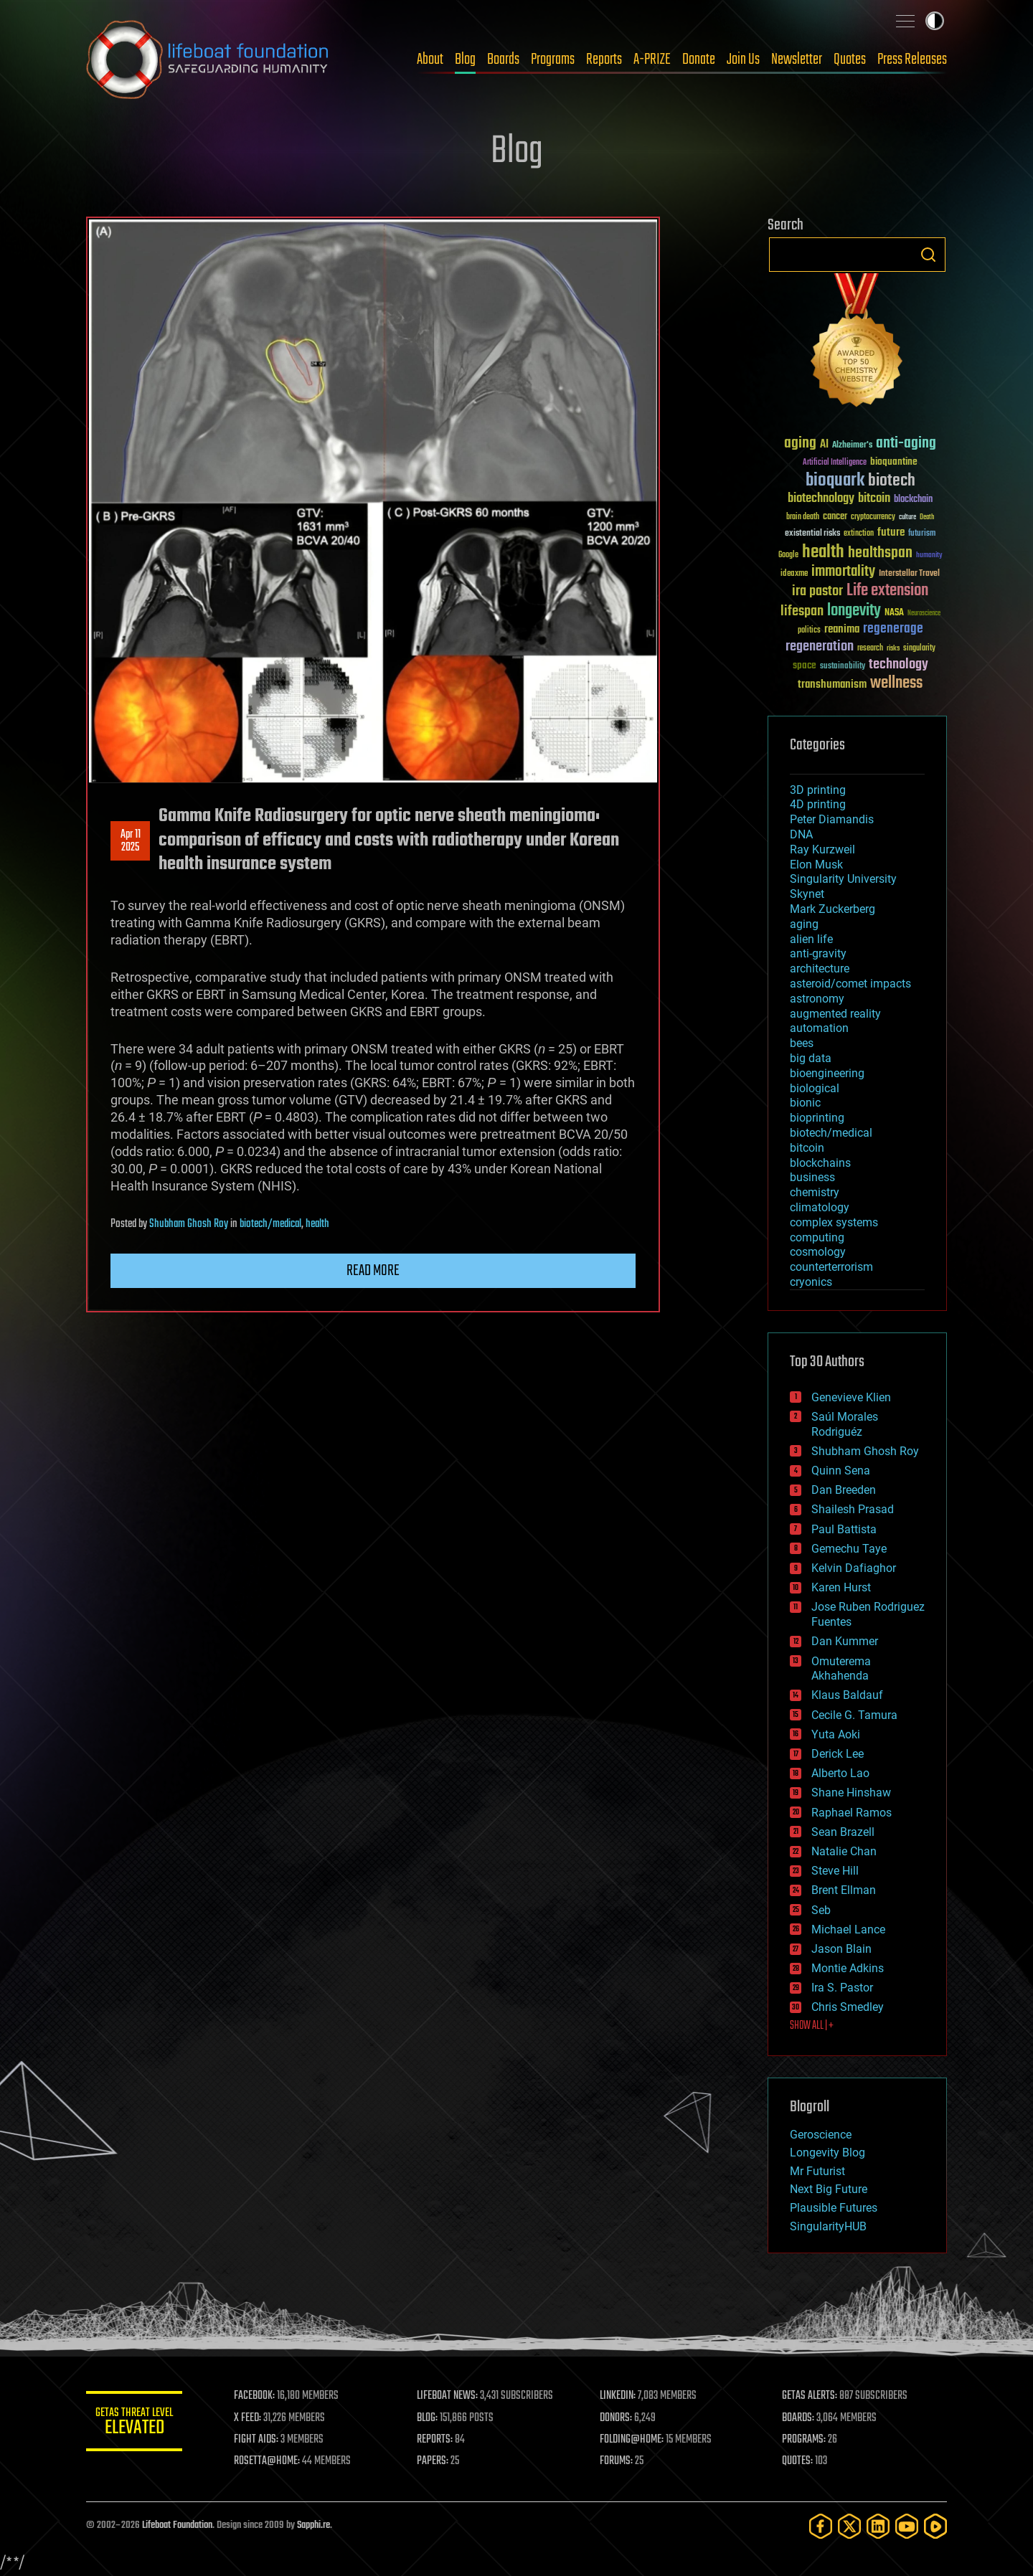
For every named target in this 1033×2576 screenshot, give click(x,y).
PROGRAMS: (805, 2439)
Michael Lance (848, 1929)
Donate (698, 59)
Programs (553, 59)
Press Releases (912, 59)
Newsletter (796, 59)
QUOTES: (798, 2461)
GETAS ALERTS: (811, 2396)
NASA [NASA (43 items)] (894, 613)
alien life (811, 939)
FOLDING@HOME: (634, 2439)
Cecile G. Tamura (854, 1715)
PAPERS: (435, 2461)
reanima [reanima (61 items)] (841, 629)
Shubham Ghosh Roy (188, 1224)
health (317, 1224)
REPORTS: (438, 2439)
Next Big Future (828, 2189)
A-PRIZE (652, 59)
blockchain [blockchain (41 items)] (913, 500)
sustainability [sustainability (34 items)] (842, 667)
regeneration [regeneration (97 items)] (820, 646)
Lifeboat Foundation (177, 2525)
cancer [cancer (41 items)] (835, 517)
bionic (805, 1102)
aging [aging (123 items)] (800, 444)
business (812, 1177)
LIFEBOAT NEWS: (450, 2396)
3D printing (818, 790)
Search (928, 254)
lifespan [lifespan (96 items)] (802, 611)
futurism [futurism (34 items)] (921, 534)
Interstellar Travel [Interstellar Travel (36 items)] (909, 574)
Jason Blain (841, 1949)
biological (814, 1088)
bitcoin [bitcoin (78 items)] (874, 498)
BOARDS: (799, 2418)
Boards (503, 59)
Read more (373, 1271)
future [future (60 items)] (891, 532)
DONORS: (618, 2418)
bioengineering (827, 1073)
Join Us (743, 59)
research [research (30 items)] (870, 648)
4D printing (818, 804)
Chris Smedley (847, 2007)
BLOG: (430, 2418)
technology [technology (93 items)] (898, 665)
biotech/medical (270, 1224)
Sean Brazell (842, 1832)
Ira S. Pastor (842, 1987)
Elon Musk (816, 864)
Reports (604, 59)
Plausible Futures (833, 2208)
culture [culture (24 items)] (907, 517)
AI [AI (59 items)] (824, 445)
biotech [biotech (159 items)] (891, 481)
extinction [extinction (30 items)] (859, 534)
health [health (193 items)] (823, 552)
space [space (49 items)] (804, 665)
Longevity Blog (827, 2152)
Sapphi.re (313, 2525)
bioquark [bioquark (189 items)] (835, 480)
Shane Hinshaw (851, 1792)
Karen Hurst (841, 1587)
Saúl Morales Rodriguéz (844, 1424)
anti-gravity (818, 953)
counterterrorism (831, 1267)
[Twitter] (849, 2526)
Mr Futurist (817, 2171)
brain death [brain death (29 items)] (802, 517)
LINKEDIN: (620, 2396)
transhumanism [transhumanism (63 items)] (832, 684)
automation (819, 1028)
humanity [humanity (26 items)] (929, 555)
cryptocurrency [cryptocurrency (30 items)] (873, 517)
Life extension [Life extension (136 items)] (887, 591)
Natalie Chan (844, 1851)
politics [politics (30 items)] (809, 630)
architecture (819, 968)
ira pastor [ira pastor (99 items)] (817, 591)
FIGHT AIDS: (260, 2439)
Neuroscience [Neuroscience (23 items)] (923, 614)
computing (817, 1237)
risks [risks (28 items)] (893, 648)
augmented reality (835, 1014)
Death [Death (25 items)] (927, 517)
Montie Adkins (847, 1968)
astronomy (817, 998)
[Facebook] (820, 2526)
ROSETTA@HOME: (271, 2461)
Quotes (850, 59)
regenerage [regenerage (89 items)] (893, 629)
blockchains (820, 1163)
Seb (821, 1910)
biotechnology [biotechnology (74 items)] (821, 498)
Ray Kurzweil (822, 849)
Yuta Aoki (835, 1734)
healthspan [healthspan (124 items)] (880, 553)
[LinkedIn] (878, 2526)
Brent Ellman (843, 1890)
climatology (819, 1207)
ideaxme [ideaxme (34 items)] (794, 574)
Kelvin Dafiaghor (853, 1568)
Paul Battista (844, 1529)
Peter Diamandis (832, 819)
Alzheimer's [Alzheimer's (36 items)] (852, 445)
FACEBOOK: (258, 2396)
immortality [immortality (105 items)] (843, 571)
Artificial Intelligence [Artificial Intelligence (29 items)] (835, 463)
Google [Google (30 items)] (788, 555)
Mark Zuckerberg (832, 909)
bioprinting (817, 1117)
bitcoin (807, 1148)
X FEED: (251, 2418)
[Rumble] (935, 2526)
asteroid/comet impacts (850, 983)
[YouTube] (906, 2526)
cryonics (811, 1282)
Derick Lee (837, 1754)
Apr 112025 (131, 841)
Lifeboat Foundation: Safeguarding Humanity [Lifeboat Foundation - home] (208, 59)
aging (804, 924)
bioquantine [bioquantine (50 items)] (894, 461)
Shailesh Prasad (852, 1509)
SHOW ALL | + (812, 2026)
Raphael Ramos (851, 1812)
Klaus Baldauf (847, 1695)
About (430, 59)
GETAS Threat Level (136, 2423)
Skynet (807, 894)
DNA (801, 834)
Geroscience (821, 2134)
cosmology (818, 1252)
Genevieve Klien (851, 1397)
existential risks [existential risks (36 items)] (812, 534)
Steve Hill (835, 1870)
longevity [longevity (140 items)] (854, 611)
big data (810, 1058)
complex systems (834, 1222)
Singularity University (843, 879)
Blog (465, 59)
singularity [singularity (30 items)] (919, 648)
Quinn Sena (840, 1470)
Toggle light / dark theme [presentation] (934, 20)
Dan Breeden (843, 1490)
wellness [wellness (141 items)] (896, 683)
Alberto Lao (840, 1773)
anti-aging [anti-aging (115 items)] (906, 444)
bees (801, 1043)
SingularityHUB (828, 2226)
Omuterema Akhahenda (841, 1668)
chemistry (814, 1192)
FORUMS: (618, 2461)
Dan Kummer (844, 1641)
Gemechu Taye (849, 1548)
